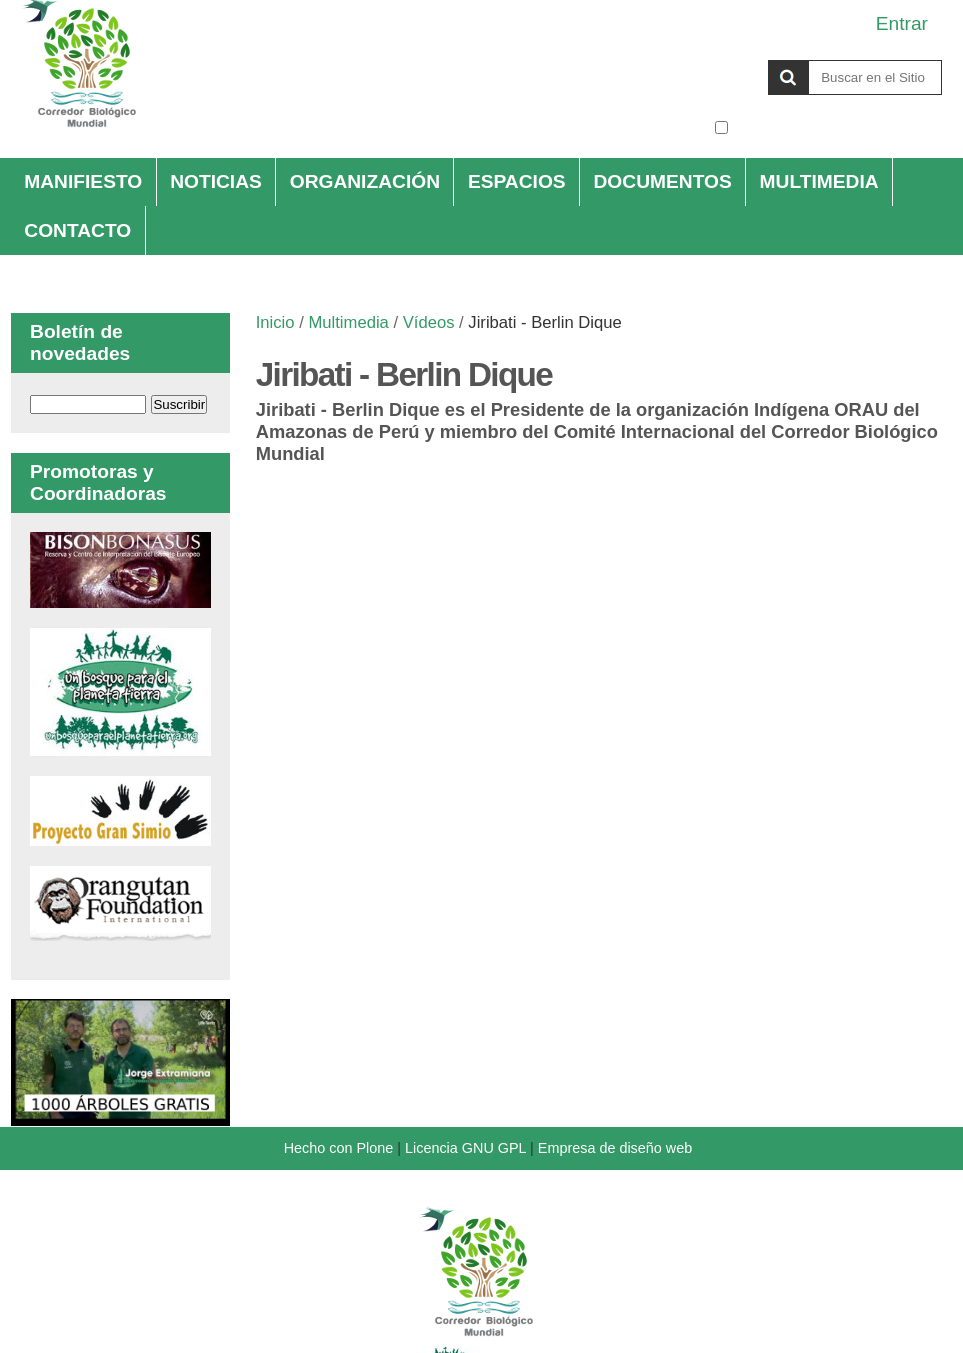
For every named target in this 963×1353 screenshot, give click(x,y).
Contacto (77, 230)
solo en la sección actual (837, 127)
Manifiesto (83, 181)
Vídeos (429, 322)
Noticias (216, 181)
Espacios (517, 181)
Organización (365, 181)
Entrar (902, 23)
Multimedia (819, 181)
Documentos (663, 181)
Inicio (275, 322)
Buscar (713, 59)
